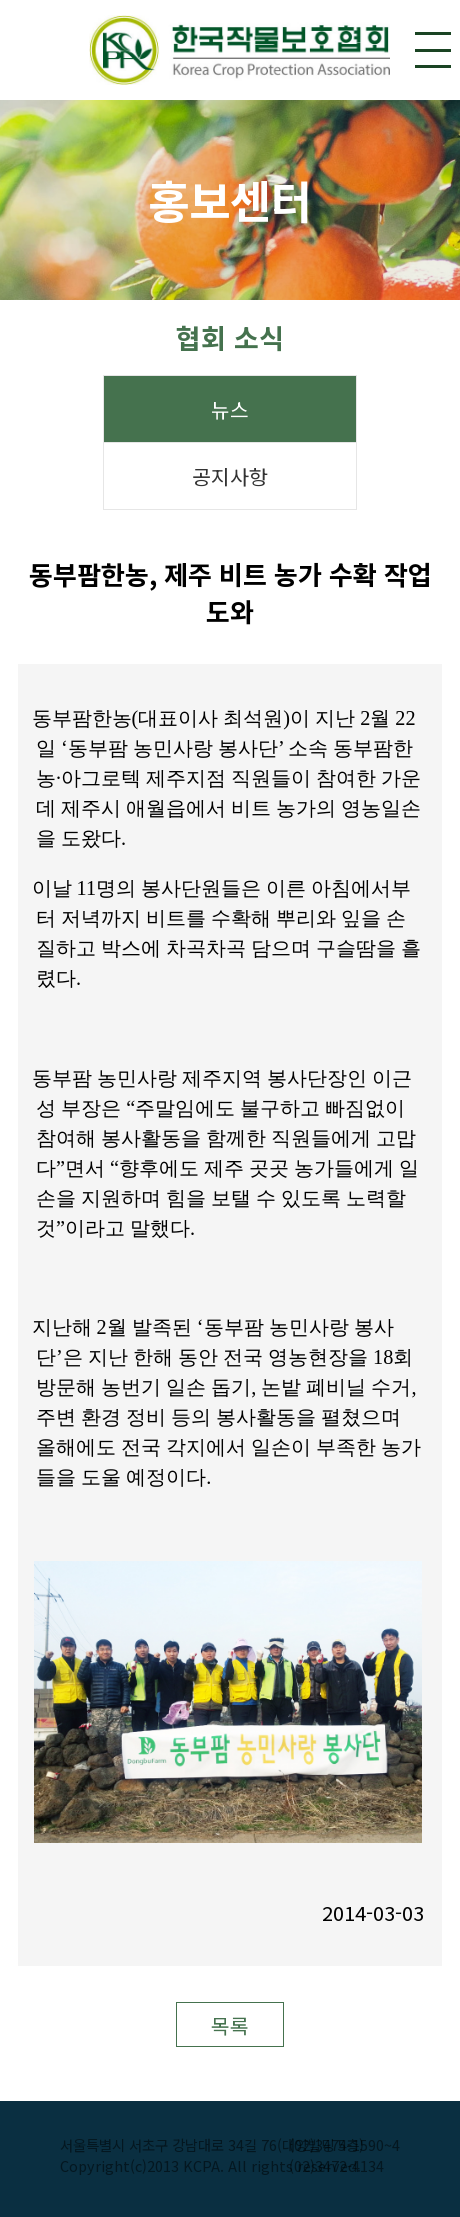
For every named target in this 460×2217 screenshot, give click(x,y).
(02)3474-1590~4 (344, 2144)
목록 (230, 2025)
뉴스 (230, 409)
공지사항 (230, 476)
